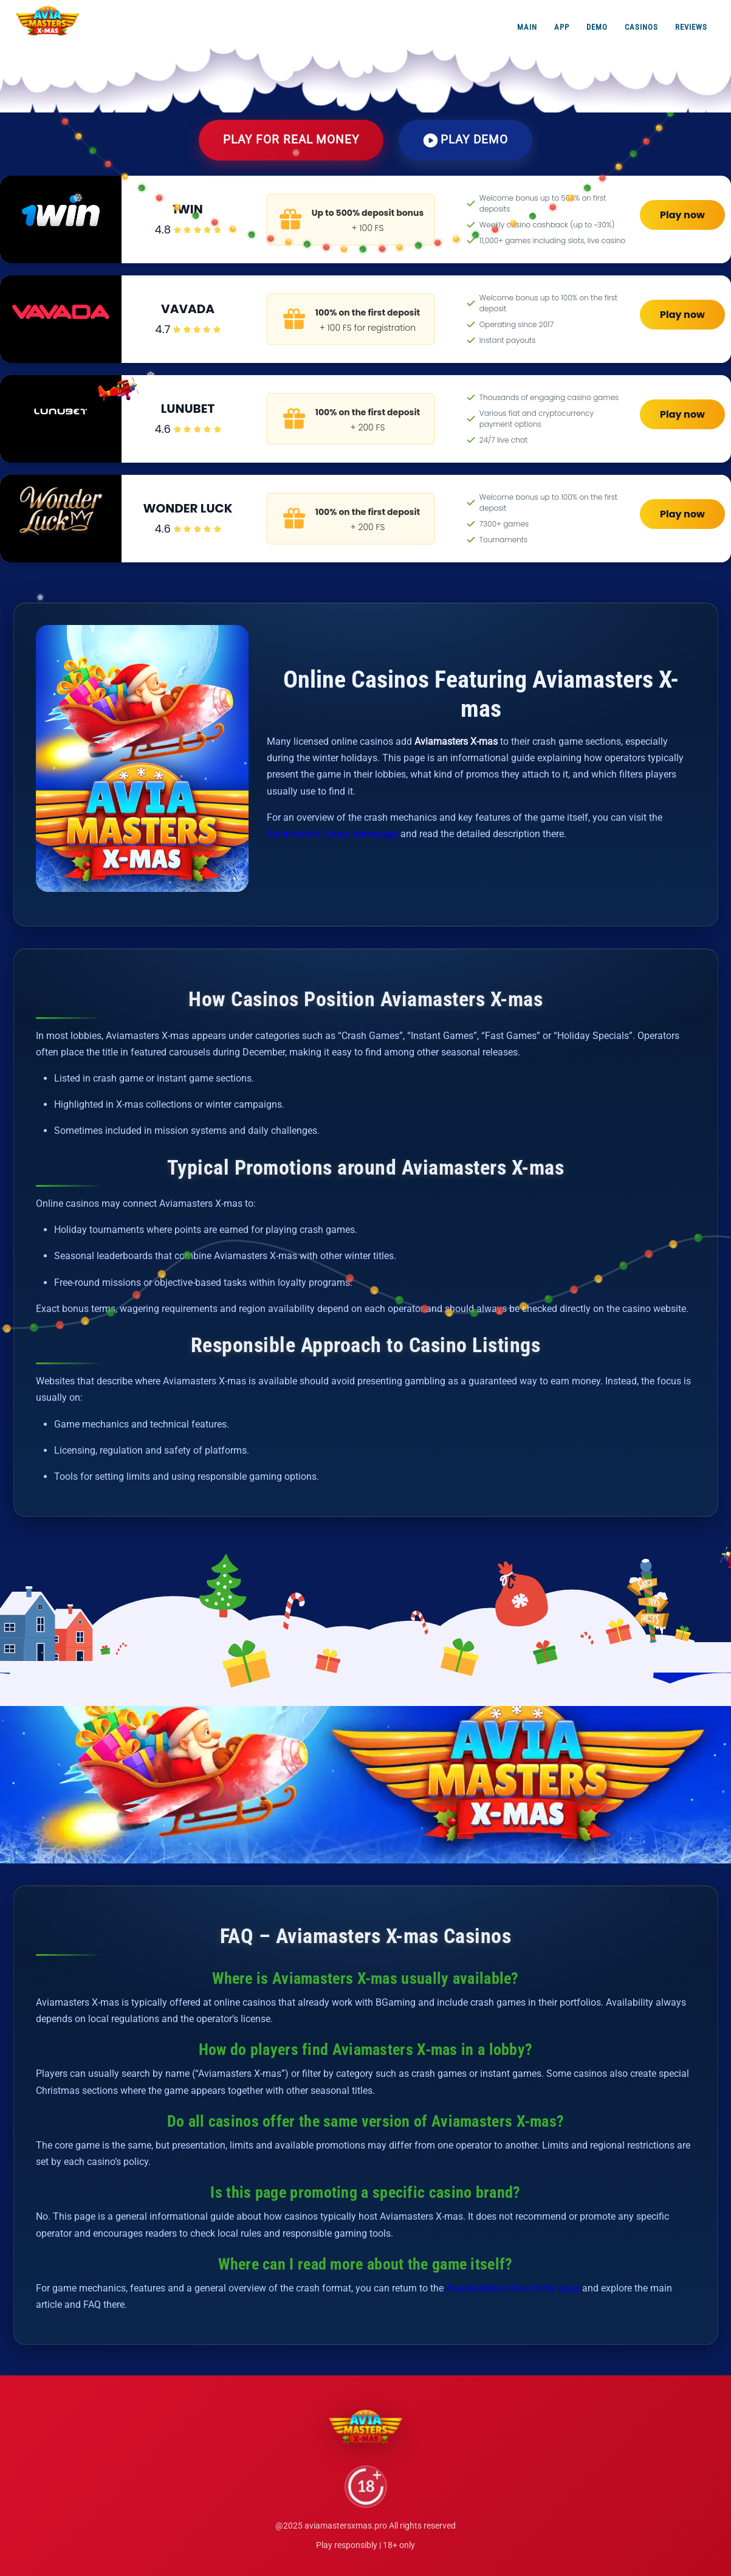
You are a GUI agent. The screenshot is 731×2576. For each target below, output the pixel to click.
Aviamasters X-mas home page (513, 2288)
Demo (597, 27)
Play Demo (465, 140)
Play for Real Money (291, 140)
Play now (682, 215)
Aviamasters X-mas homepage (332, 834)
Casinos (641, 27)
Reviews (691, 27)
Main (527, 27)
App (561, 27)
